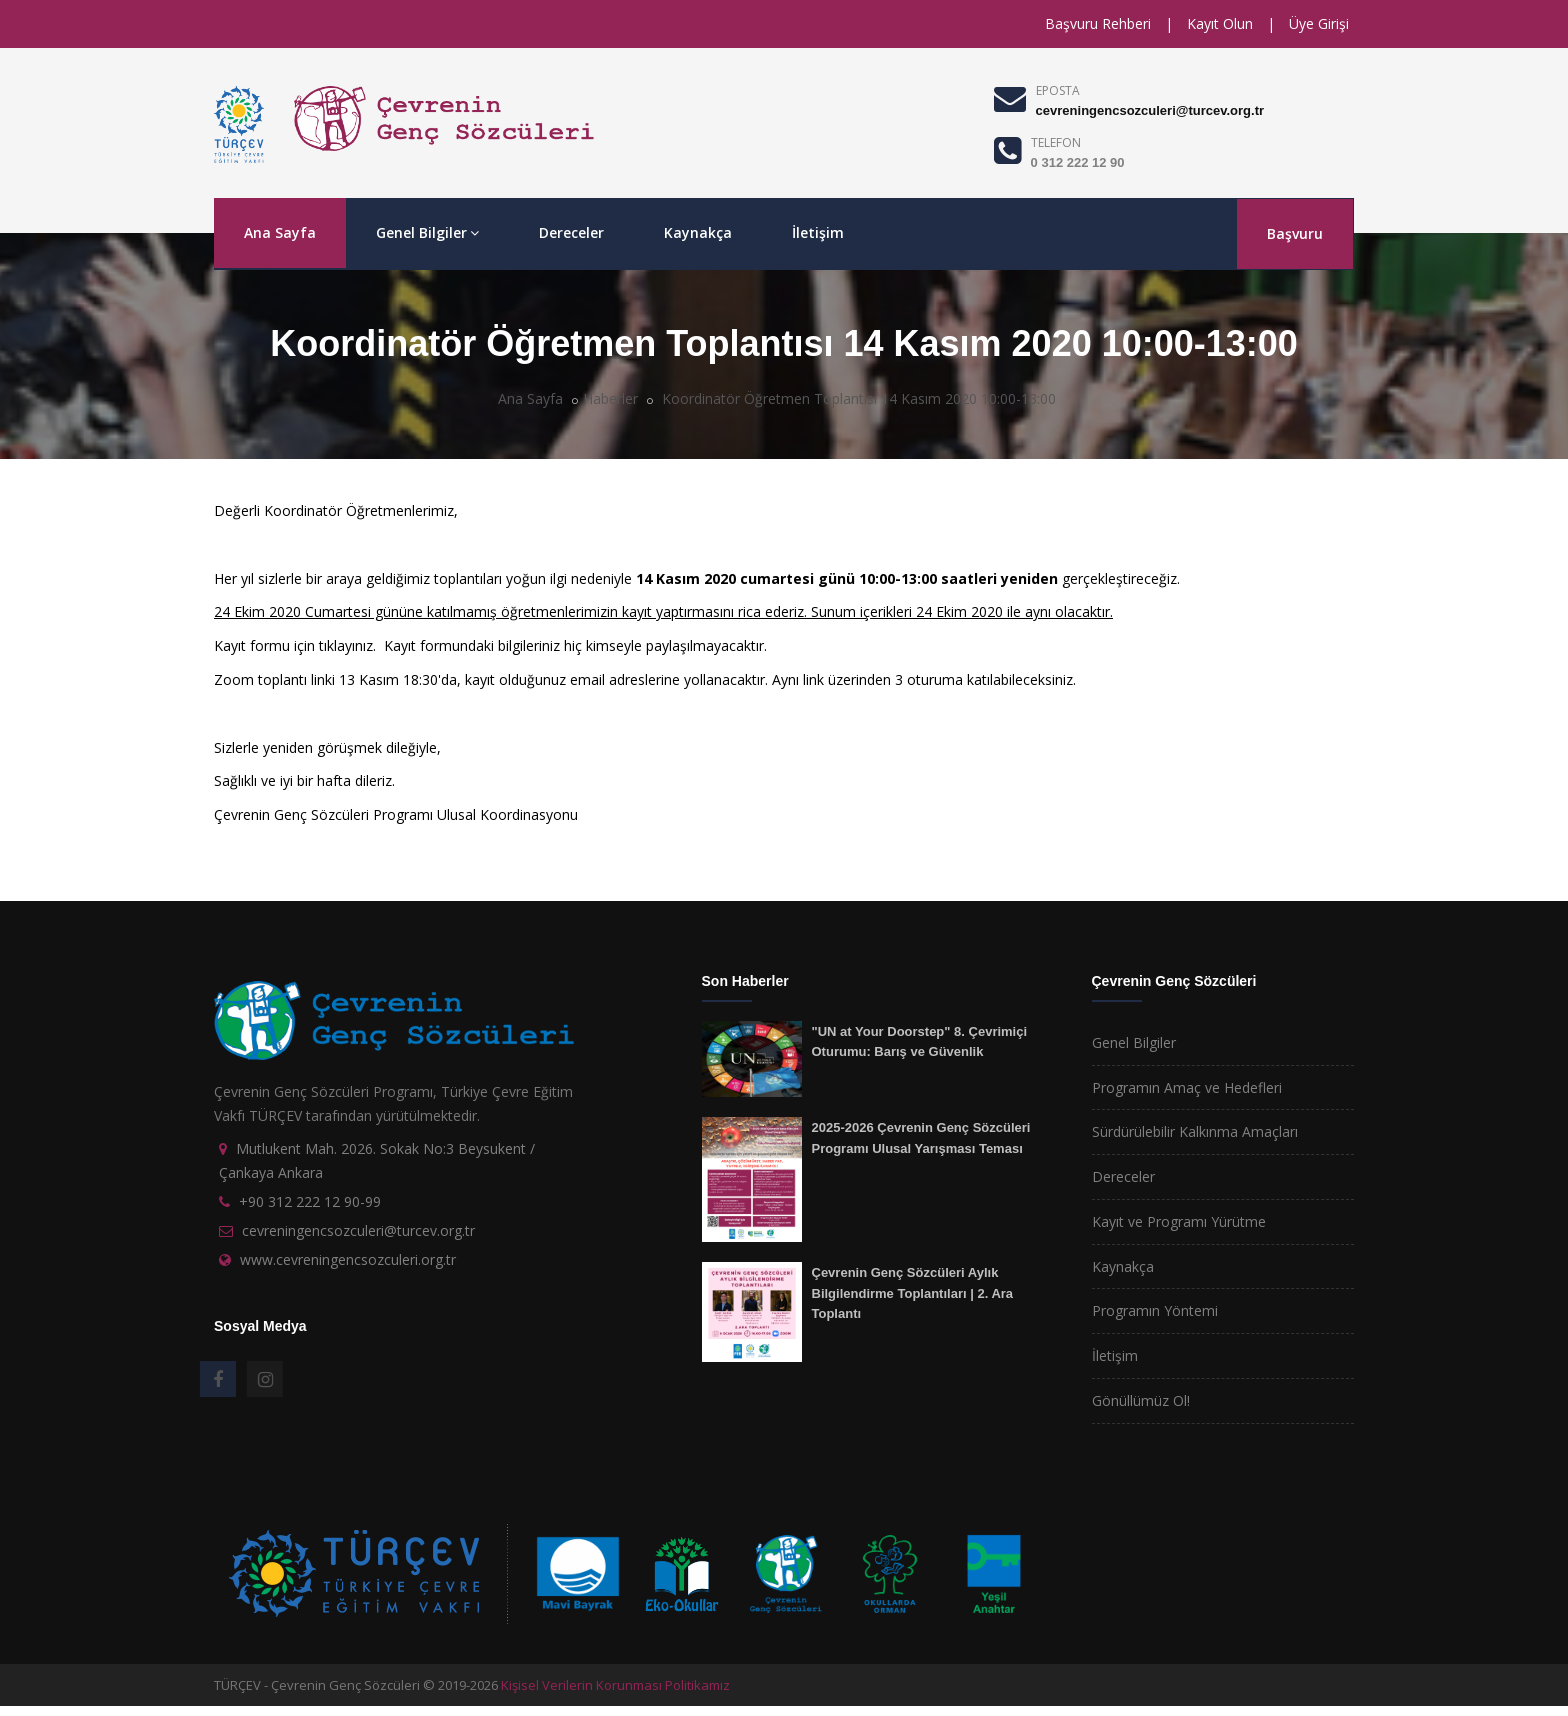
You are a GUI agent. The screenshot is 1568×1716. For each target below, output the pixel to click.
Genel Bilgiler (427, 232)
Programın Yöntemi (1155, 1310)
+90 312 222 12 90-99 (310, 1201)
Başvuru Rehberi (1098, 23)
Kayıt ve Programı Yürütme (1179, 1221)
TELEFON (1056, 142)
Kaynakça (698, 232)
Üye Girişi (1319, 23)
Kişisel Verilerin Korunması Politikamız (615, 1685)
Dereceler (571, 232)
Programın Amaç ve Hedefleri (1187, 1087)
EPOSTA (1058, 90)
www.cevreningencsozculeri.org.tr (348, 1259)
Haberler (610, 398)
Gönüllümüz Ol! (1141, 1400)
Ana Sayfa (280, 232)
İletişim (818, 232)
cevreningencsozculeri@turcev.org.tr (1150, 110)
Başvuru (1295, 233)
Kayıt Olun (1220, 23)
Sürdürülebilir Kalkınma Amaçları (1195, 1131)
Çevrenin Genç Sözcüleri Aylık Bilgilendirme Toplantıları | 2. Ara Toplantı (913, 1293)
